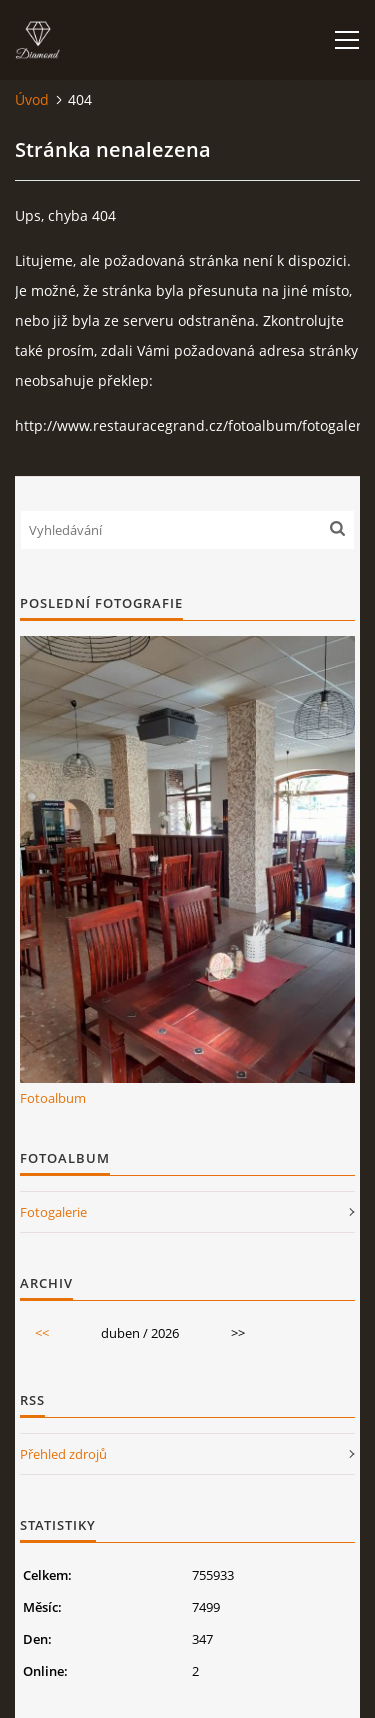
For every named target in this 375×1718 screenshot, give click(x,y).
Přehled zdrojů (63, 1454)
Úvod (32, 99)
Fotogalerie (53, 1212)
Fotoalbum (53, 1098)
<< (42, 1333)
